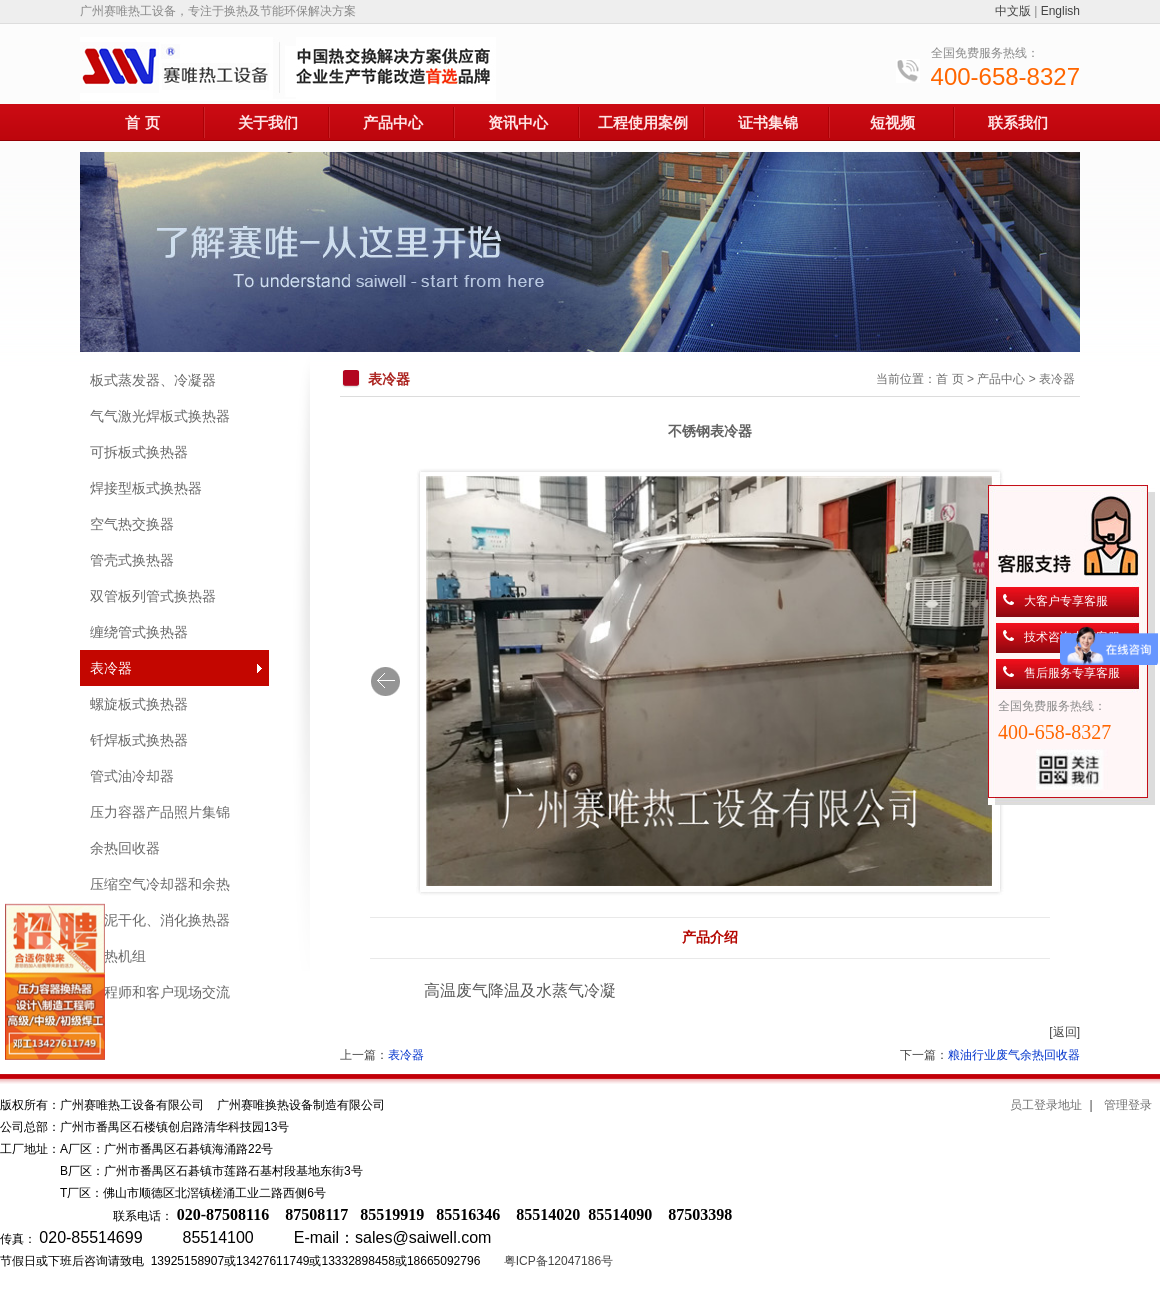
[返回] (1064, 1032)
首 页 (142, 122)
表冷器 (111, 668)
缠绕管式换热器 (139, 632)
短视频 (892, 122)
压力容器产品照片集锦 (160, 812)
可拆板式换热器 (139, 452)
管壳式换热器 (132, 560)
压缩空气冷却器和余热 (160, 884)
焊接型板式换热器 (146, 488)
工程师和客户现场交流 (160, 992)
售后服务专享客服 (1072, 673)
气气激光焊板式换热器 (160, 416)
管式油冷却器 (132, 776)
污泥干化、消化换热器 (160, 920)
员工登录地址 (1046, 1105)
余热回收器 (125, 848)
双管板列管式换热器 (153, 596)
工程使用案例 (643, 122)
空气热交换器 (132, 524)
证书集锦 (768, 122)
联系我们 (1018, 122)
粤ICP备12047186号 (558, 1261)
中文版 (1013, 11)
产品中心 (393, 122)
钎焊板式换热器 (139, 740)
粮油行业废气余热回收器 (1014, 1055)
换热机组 (118, 956)
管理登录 (1128, 1105)
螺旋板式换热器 (139, 704)
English (1060, 11)
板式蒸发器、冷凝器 (153, 380)
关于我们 (268, 122)
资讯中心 (518, 122)
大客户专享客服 (1066, 601)
